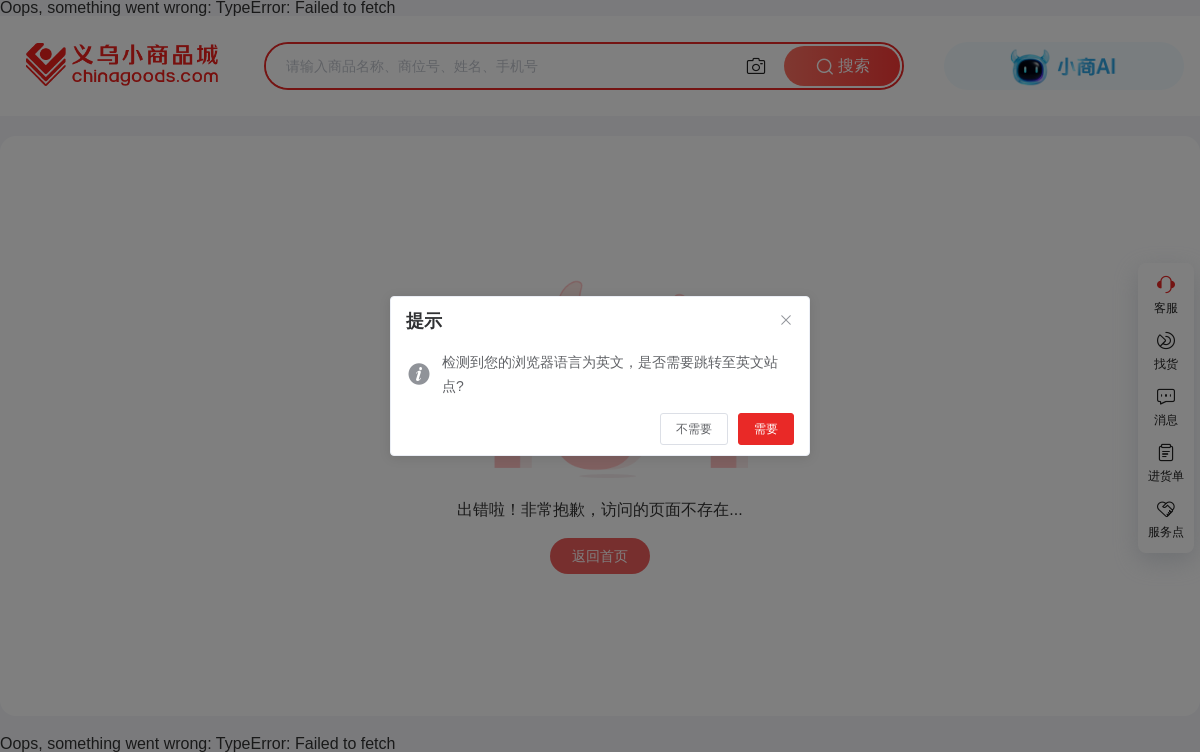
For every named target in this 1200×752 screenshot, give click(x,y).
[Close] (786, 321)
